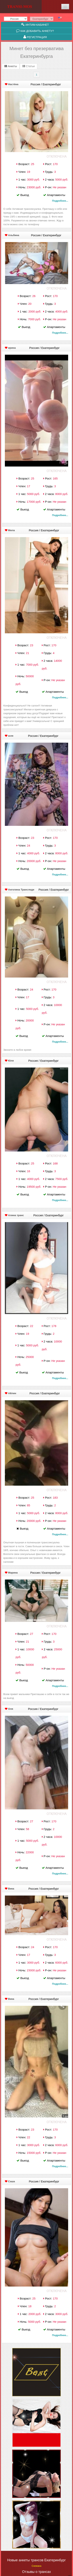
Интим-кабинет (35, 24)
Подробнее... (60, 200)
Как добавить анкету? (35, 31)
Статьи (28, 66)
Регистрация (35, 37)
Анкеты (10, 66)
